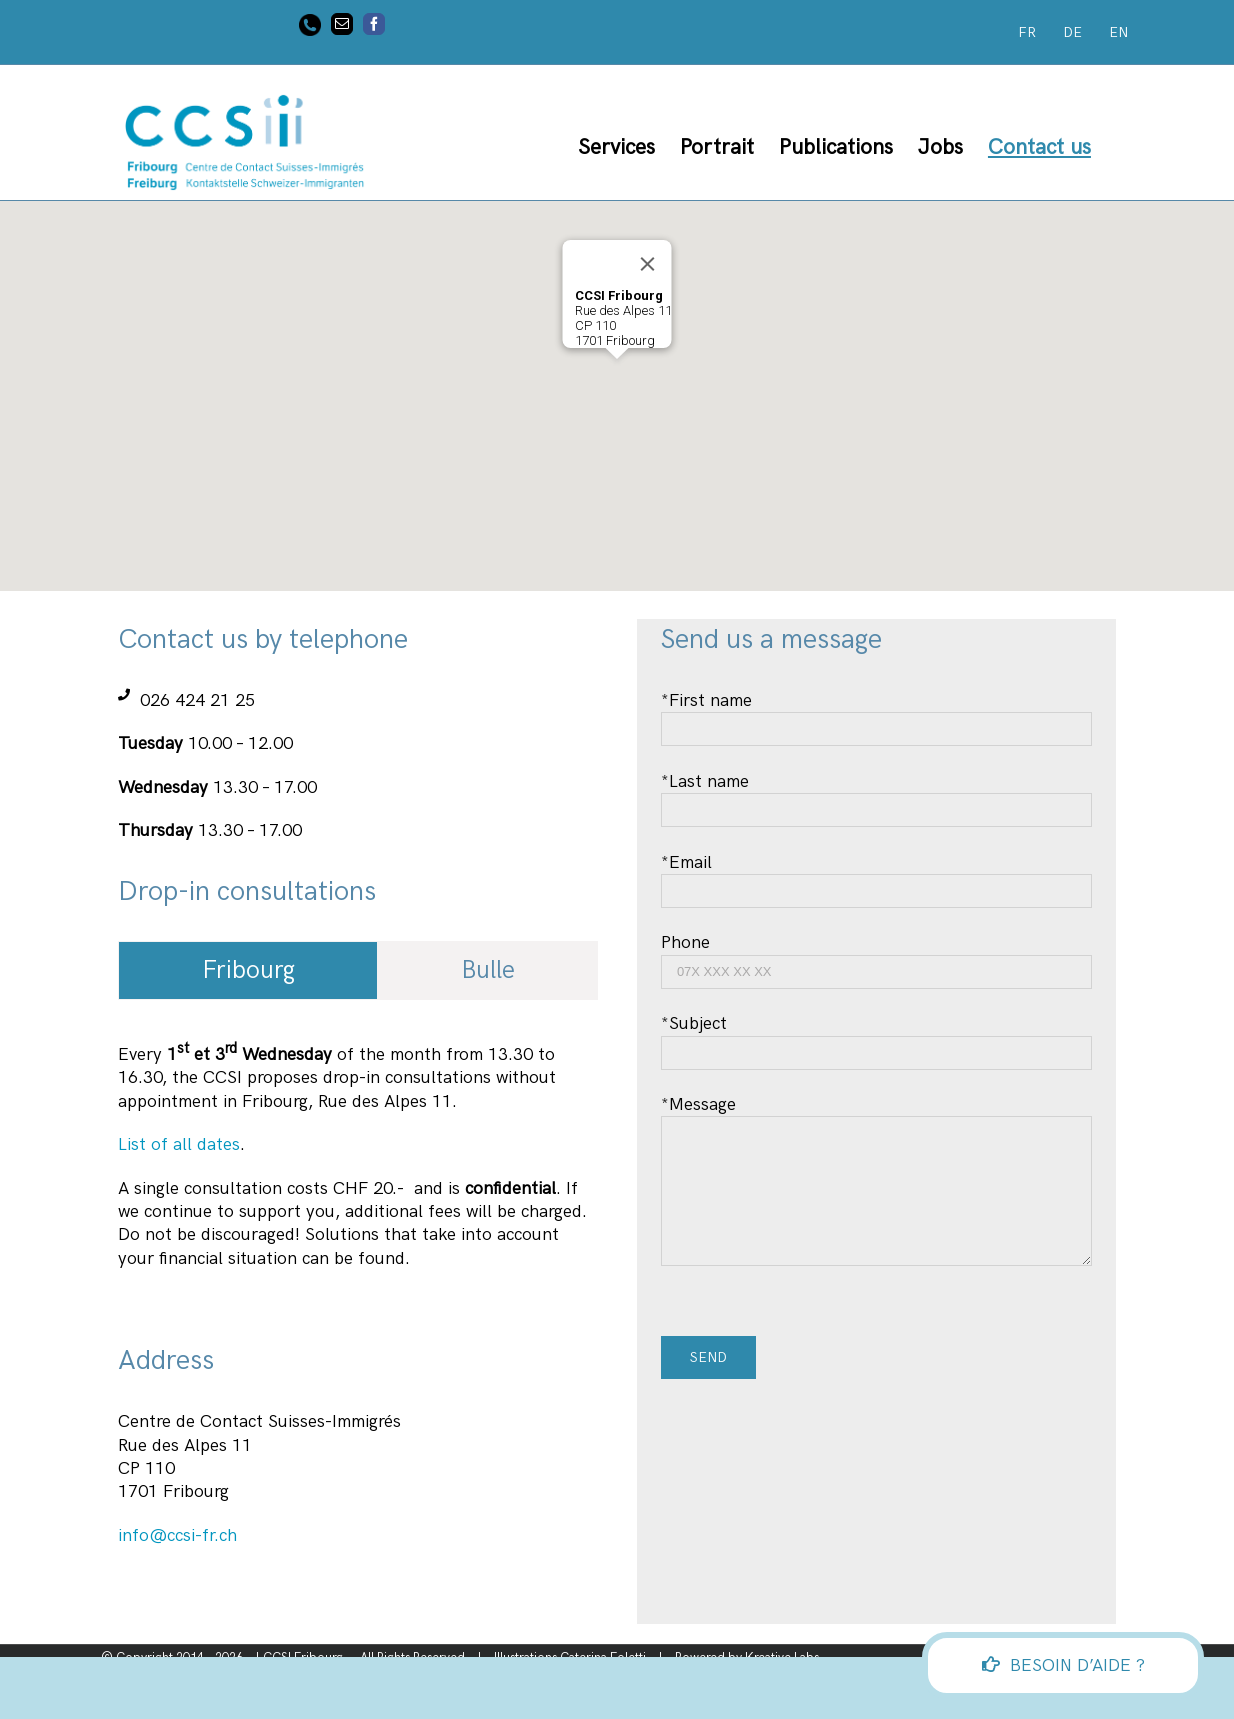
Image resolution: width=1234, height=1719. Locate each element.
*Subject (876, 1037)
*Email (876, 876)
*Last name (876, 795)
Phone (876, 956)
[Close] (648, 264)
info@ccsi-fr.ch (177, 1535)
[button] (617, 377)
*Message (876, 1147)
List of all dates (179, 1144)
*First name (876, 714)
